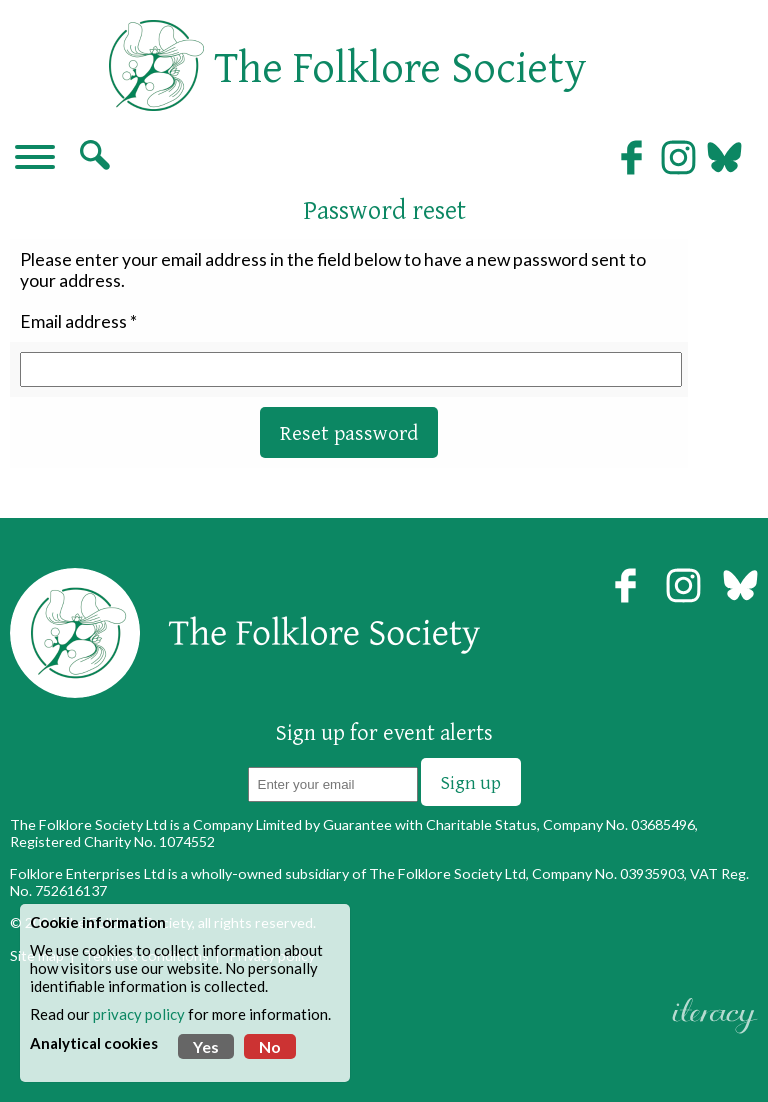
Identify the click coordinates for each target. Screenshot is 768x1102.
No (270, 1046)
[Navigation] (35, 159)
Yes (206, 1046)
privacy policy (139, 1014)
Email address (73, 321)
